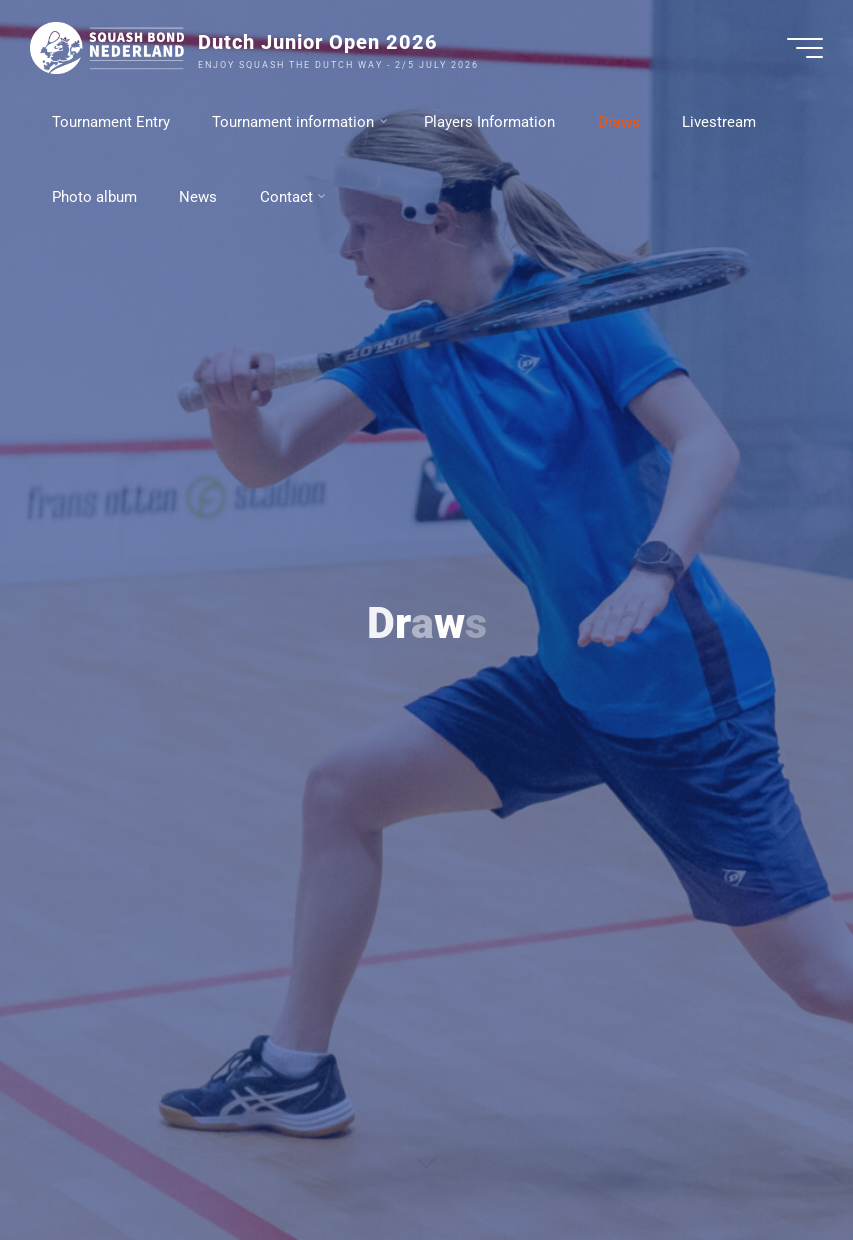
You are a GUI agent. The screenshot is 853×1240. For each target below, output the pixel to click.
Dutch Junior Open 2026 (318, 42)
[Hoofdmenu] (805, 48)
